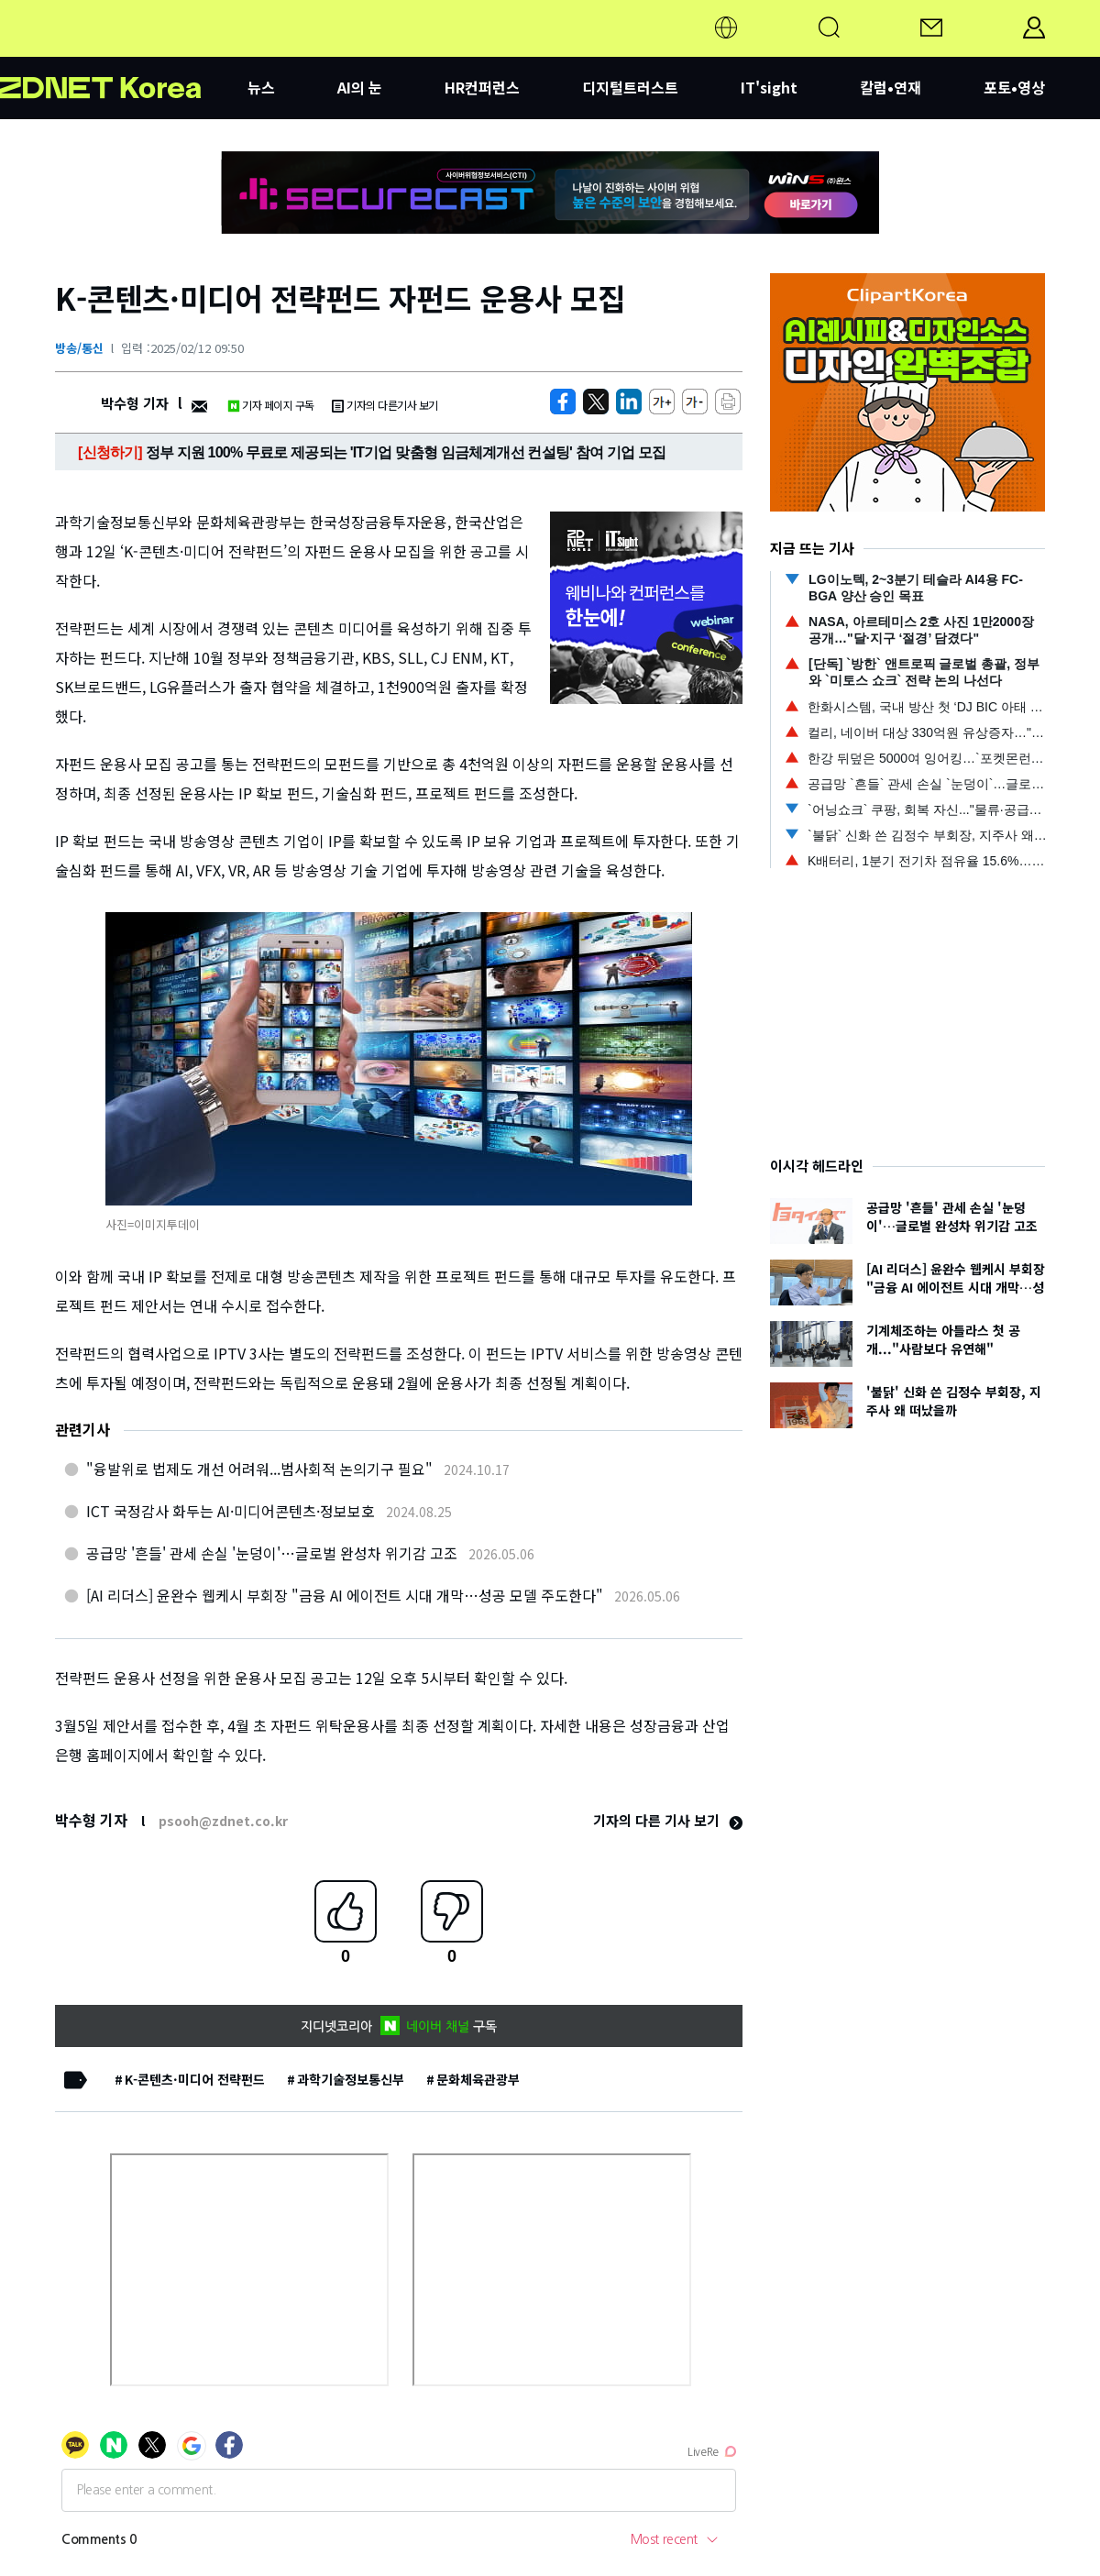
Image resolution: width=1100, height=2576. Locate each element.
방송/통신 (79, 348)
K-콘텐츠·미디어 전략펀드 (195, 2079)
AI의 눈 (359, 87)
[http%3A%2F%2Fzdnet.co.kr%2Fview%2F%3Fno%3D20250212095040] (629, 401)
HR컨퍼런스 (482, 87)
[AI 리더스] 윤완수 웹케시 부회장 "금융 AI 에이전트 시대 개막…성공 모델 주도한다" (344, 1595)
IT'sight (769, 87)
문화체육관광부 (478, 2079)
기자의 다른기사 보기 (385, 405)
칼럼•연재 (890, 87)
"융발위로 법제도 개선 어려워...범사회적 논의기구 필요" (259, 1469)
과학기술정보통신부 (350, 2079)
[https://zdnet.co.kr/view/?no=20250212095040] (563, 401)
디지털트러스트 (630, 87)
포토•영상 (1014, 87)
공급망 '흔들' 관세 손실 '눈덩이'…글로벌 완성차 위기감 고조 (271, 1553)
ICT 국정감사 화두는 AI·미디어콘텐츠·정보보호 (230, 1511)
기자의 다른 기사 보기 (667, 1820)
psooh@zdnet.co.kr (223, 1820)
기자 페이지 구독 (270, 405)
